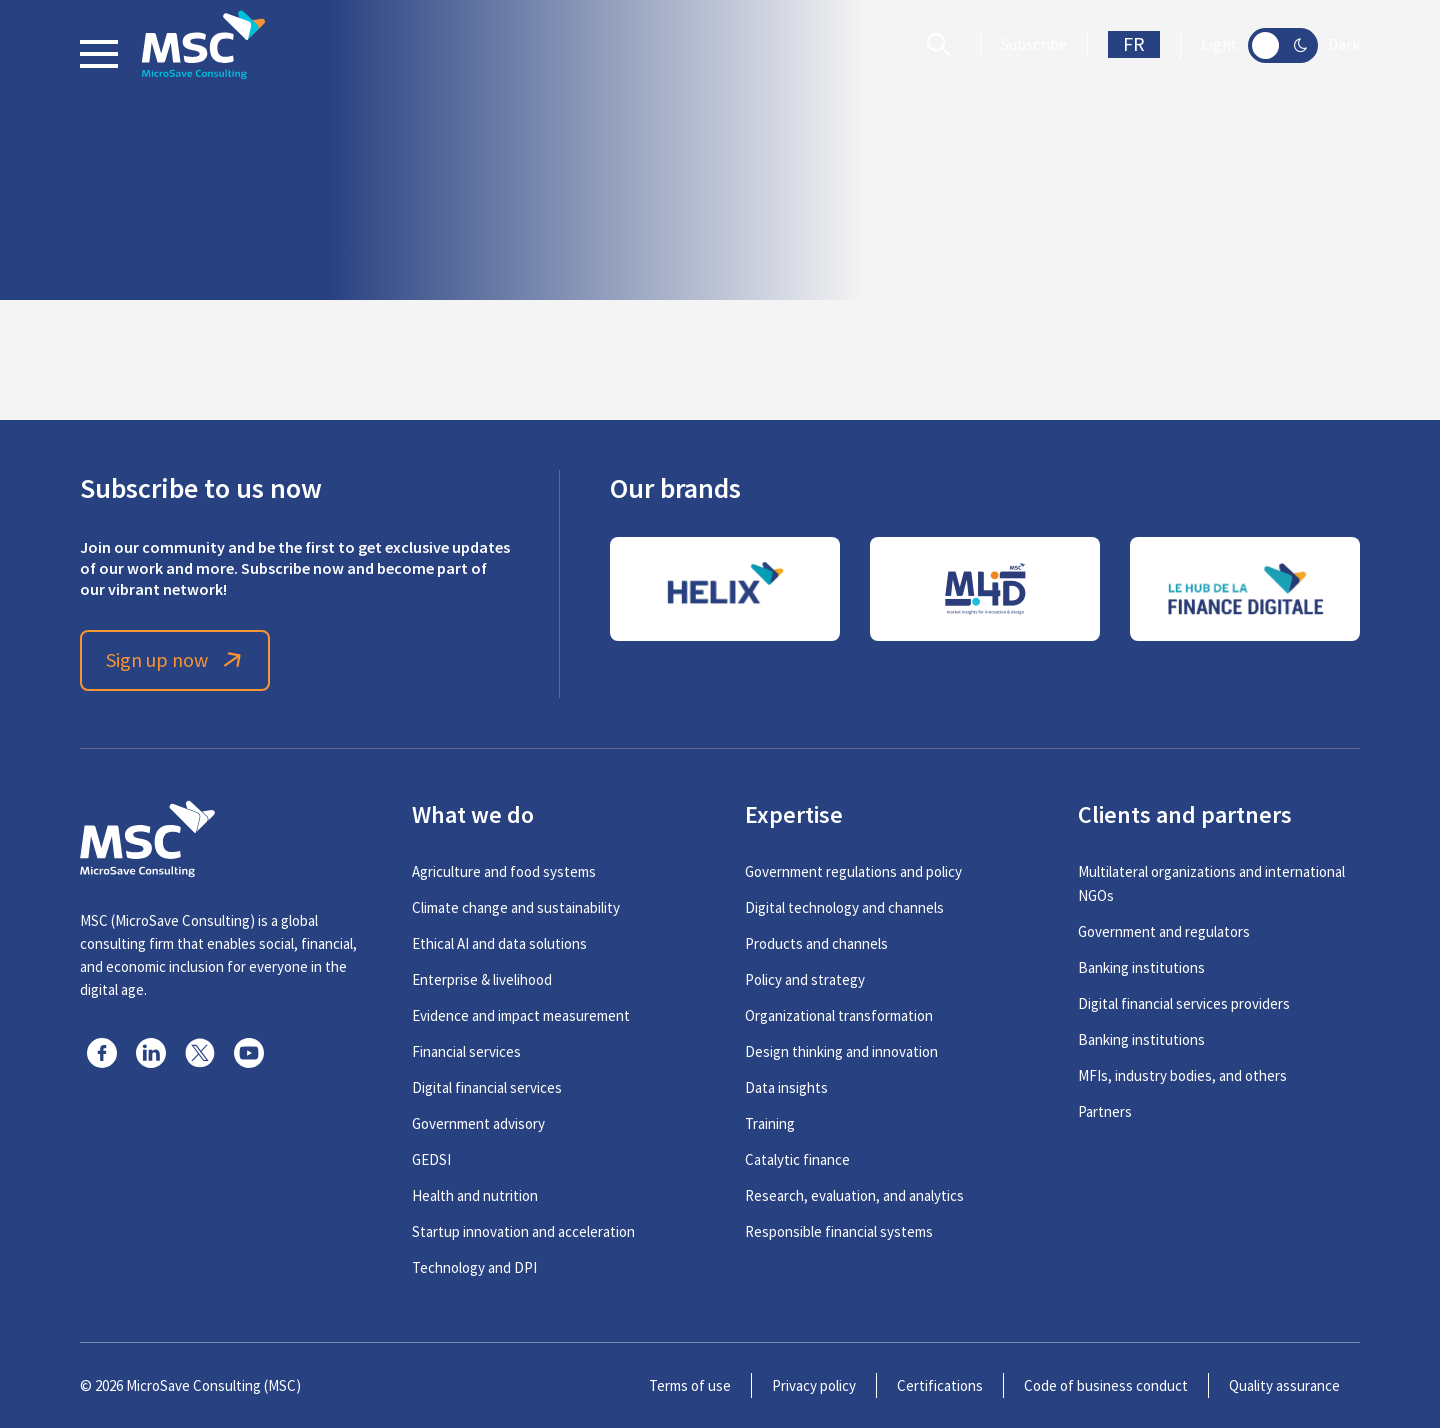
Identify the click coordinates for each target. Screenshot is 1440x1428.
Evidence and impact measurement (521, 1015)
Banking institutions (1141, 967)
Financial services (466, 1051)
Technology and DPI (474, 1267)
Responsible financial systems (839, 1231)
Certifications (940, 1385)
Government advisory (478, 1123)
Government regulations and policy (853, 871)
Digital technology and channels (844, 907)
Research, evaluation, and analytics (854, 1195)
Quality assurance (1284, 1385)
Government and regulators (1164, 931)
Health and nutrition (475, 1195)
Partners (1105, 1111)
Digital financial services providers (1184, 1003)
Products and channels (816, 943)
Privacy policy (814, 1385)
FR (1134, 44)
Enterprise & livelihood (482, 979)
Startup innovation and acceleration (523, 1231)
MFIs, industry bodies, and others (1182, 1075)
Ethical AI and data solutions (499, 943)
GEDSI (431, 1159)
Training (770, 1123)
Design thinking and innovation (841, 1051)
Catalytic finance (797, 1159)
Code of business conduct (1106, 1385)
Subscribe (1034, 45)
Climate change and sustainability (516, 907)
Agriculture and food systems (504, 871)
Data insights (786, 1087)
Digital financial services (487, 1087)
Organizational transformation (839, 1015)
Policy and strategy (805, 979)
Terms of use (690, 1385)
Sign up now (175, 660)
